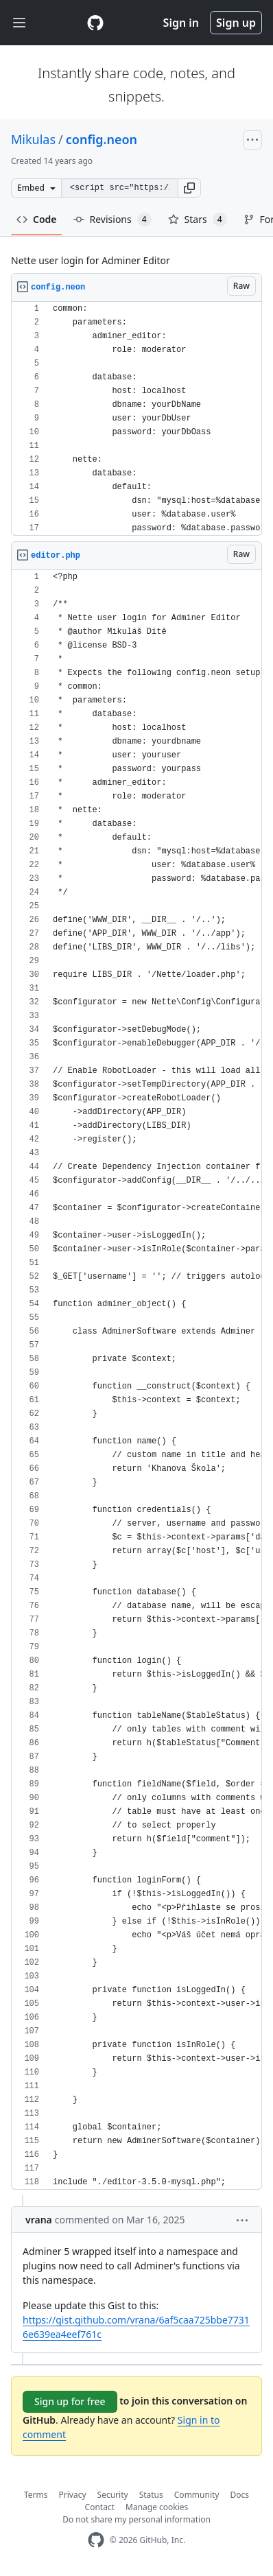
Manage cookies (157, 2507)
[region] (136, 419)
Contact (100, 2507)
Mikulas (33, 139)
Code (36, 219)
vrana (38, 2219)
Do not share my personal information (136, 2519)
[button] (189, 188)
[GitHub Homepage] (96, 2540)
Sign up (236, 22)
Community (196, 2495)
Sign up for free (70, 2401)
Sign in (181, 22)
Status (151, 2495)
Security (112, 2495)
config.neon (101, 139)
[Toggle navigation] (19, 23)
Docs (239, 2495)
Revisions (112, 219)
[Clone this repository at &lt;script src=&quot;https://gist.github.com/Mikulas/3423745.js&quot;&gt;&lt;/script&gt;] (119, 188)
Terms (36, 2495)
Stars (197, 219)
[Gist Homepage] (95, 22)
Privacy (72, 2495)
